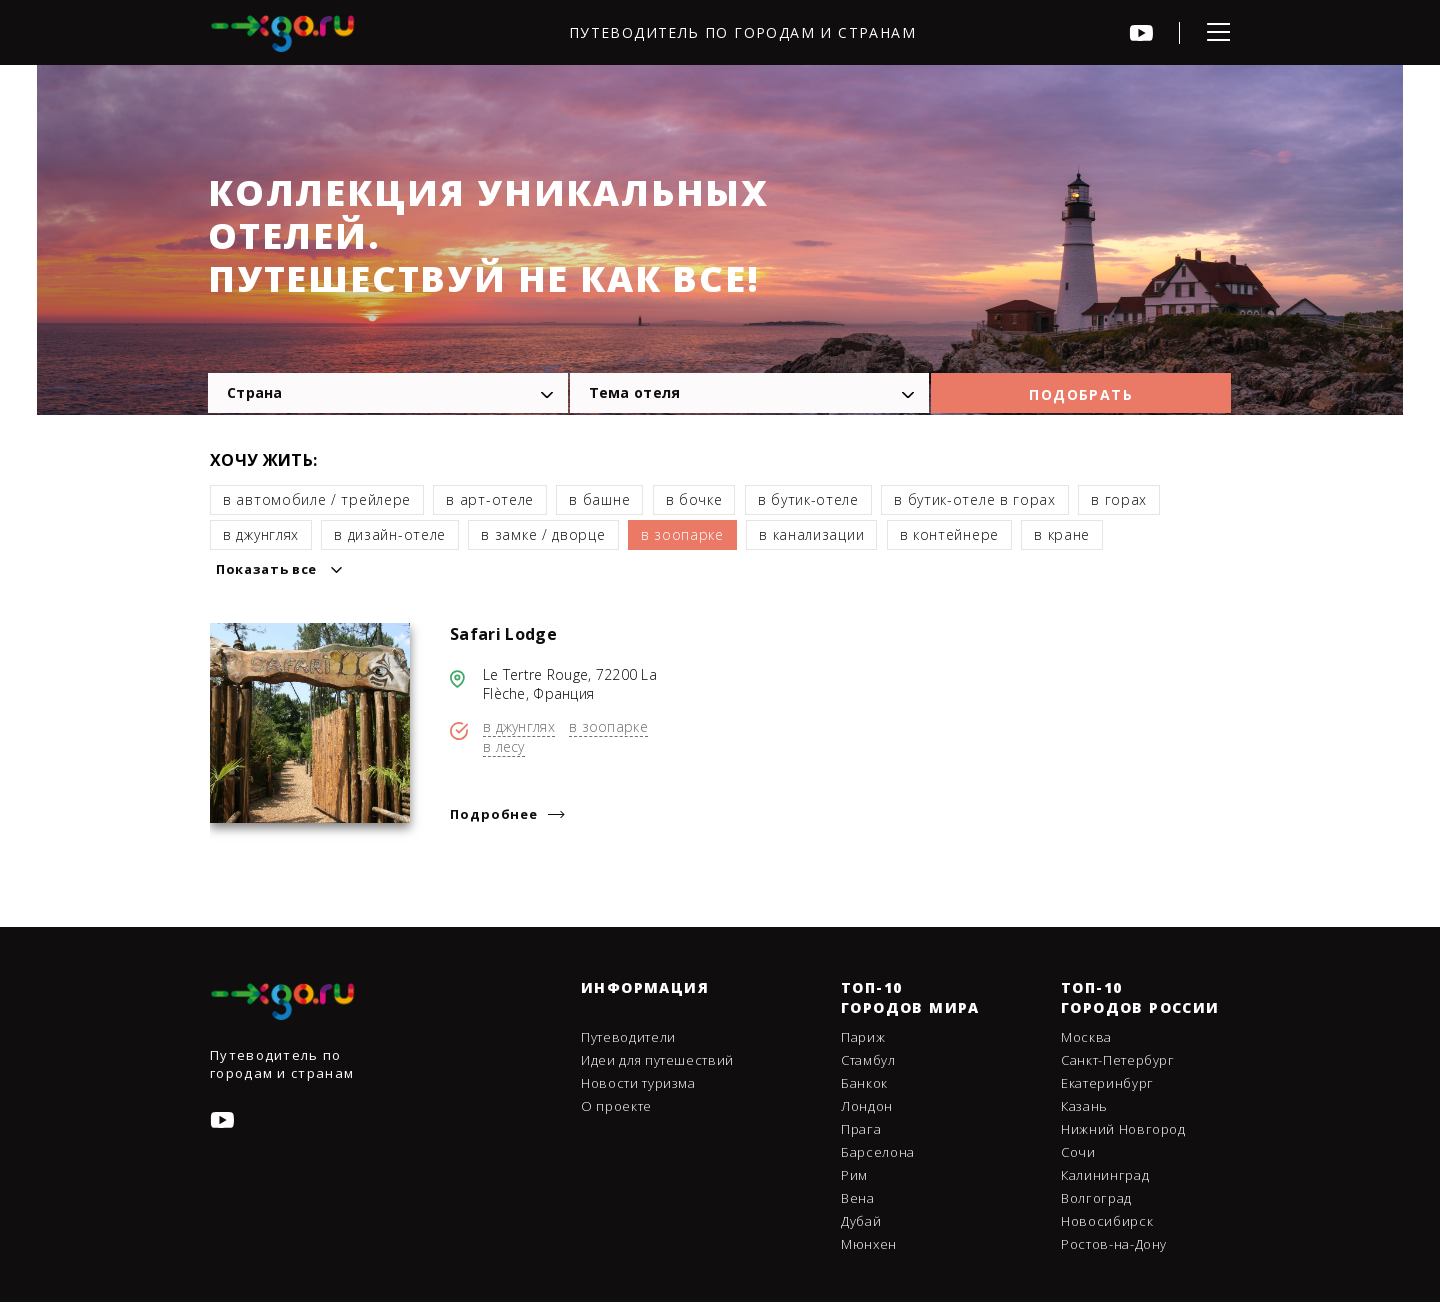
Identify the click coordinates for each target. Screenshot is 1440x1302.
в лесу (504, 746)
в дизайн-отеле (390, 534)
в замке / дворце (543, 534)
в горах (1119, 499)
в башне (599, 499)
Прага (861, 1129)
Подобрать (1081, 394)
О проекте (616, 1106)
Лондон (867, 1106)
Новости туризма (638, 1083)
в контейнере (949, 534)
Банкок (864, 1083)
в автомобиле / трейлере (317, 499)
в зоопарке (682, 534)
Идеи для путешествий (657, 1060)
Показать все (266, 569)
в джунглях (261, 534)
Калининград (1105, 1175)
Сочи (1078, 1152)
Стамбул (868, 1060)
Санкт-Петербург (1118, 1060)
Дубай (861, 1221)
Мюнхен (869, 1244)
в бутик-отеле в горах (975, 499)
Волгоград (1096, 1198)
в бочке (694, 499)
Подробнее (494, 814)
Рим (854, 1175)
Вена (858, 1198)
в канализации (811, 534)
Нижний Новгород (1123, 1129)
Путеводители (628, 1037)
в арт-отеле (490, 499)
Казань (1084, 1106)
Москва (1086, 1037)
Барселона (878, 1152)
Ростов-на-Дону (1114, 1244)
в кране (1062, 534)
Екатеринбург (1107, 1083)
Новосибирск (1107, 1221)
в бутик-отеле (808, 499)
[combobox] (388, 393)
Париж (863, 1037)
